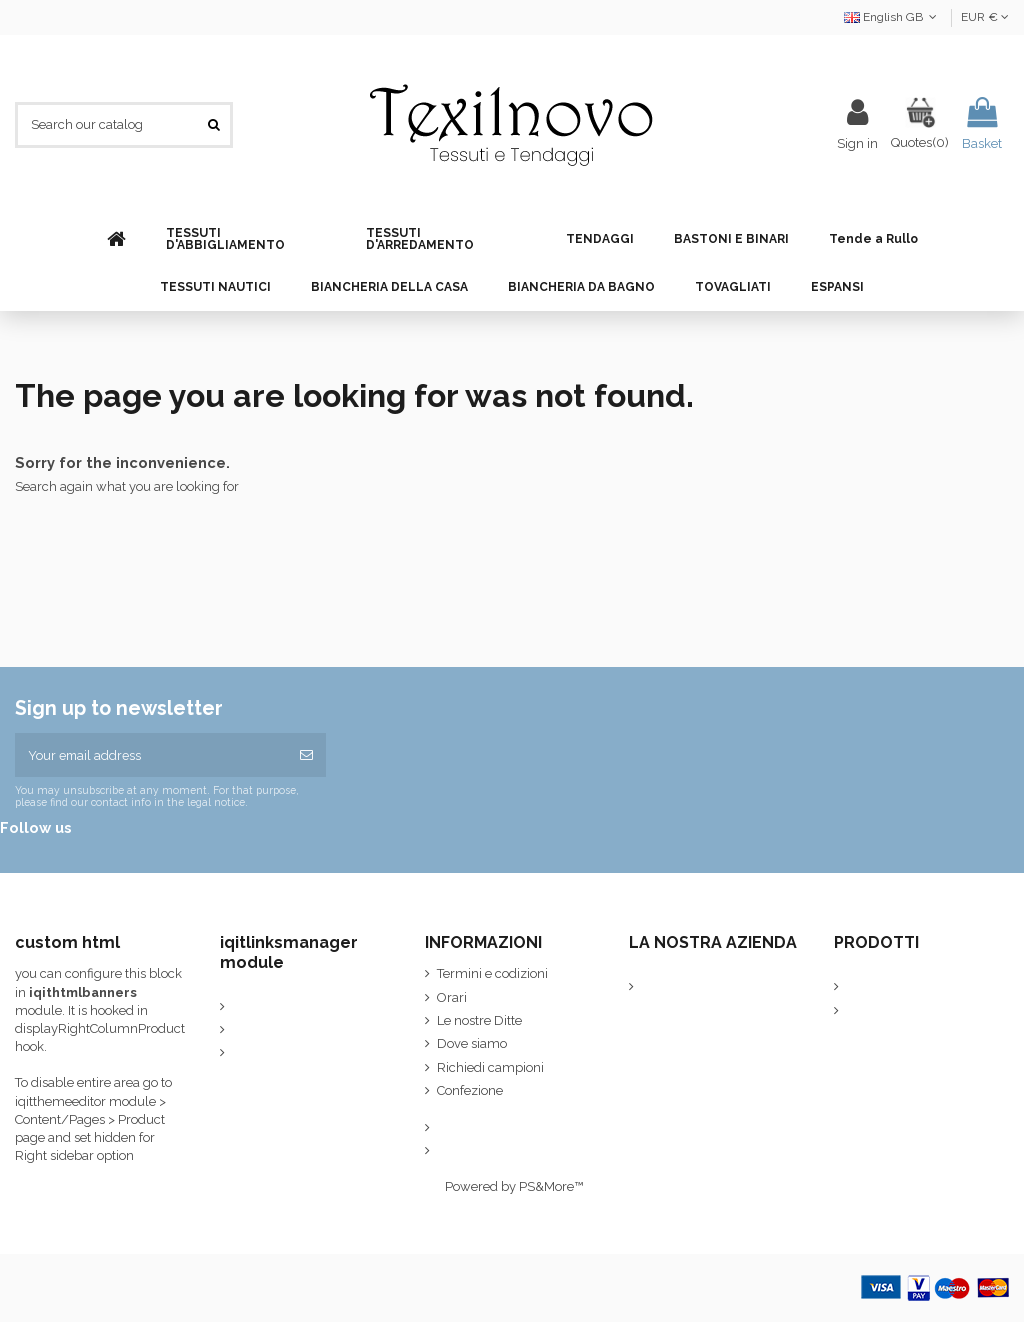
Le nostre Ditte (479, 1021)
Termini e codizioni (492, 974)
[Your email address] (151, 756)
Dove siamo (472, 1044)
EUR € (985, 17)
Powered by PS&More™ (514, 1187)
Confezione (470, 1091)
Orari (452, 998)
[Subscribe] (306, 756)
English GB (892, 17)
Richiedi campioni (490, 1068)
